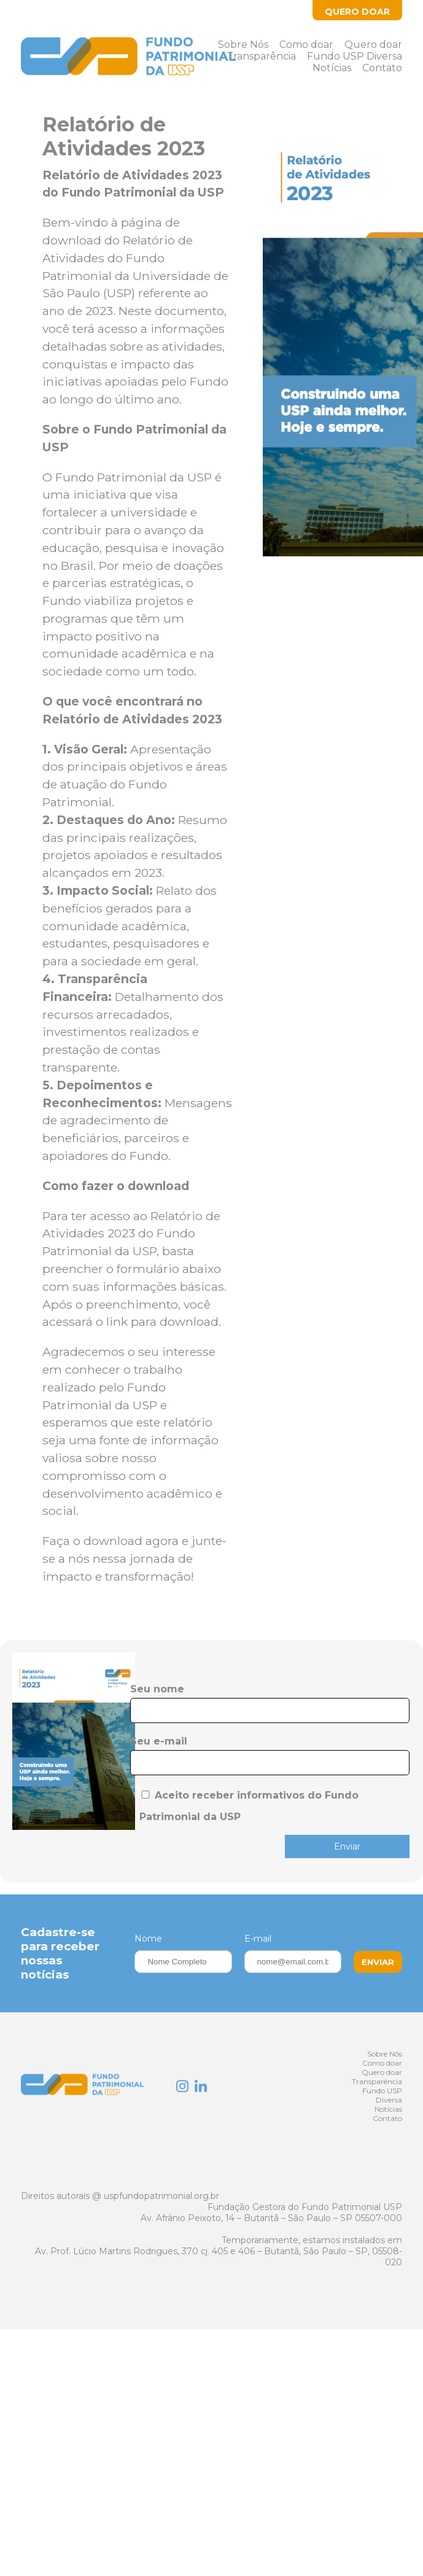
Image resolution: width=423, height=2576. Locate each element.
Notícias (331, 68)
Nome (148, 1938)
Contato (382, 68)
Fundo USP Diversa (354, 56)
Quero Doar (357, 11)
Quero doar (373, 44)
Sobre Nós (243, 44)
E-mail (257, 1938)
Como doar (306, 44)
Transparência (261, 56)
